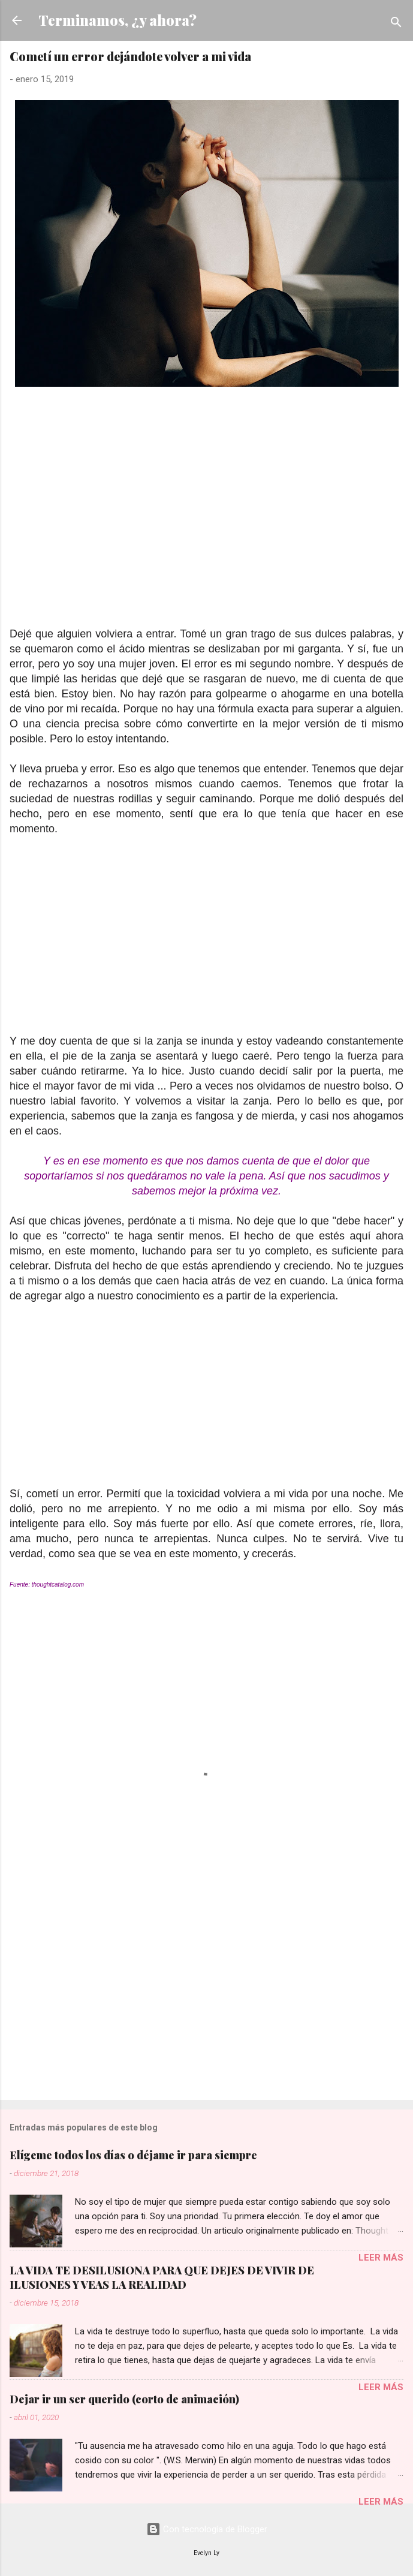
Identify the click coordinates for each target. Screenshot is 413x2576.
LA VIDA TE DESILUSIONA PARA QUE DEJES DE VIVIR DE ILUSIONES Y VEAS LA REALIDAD (162, 2277)
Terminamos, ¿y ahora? (117, 20)
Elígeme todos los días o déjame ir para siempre (133, 2155)
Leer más (380, 2257)
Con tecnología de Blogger (206, 2529)
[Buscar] (396, 24)
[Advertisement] (206, 528)
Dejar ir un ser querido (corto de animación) (124, 2399)
